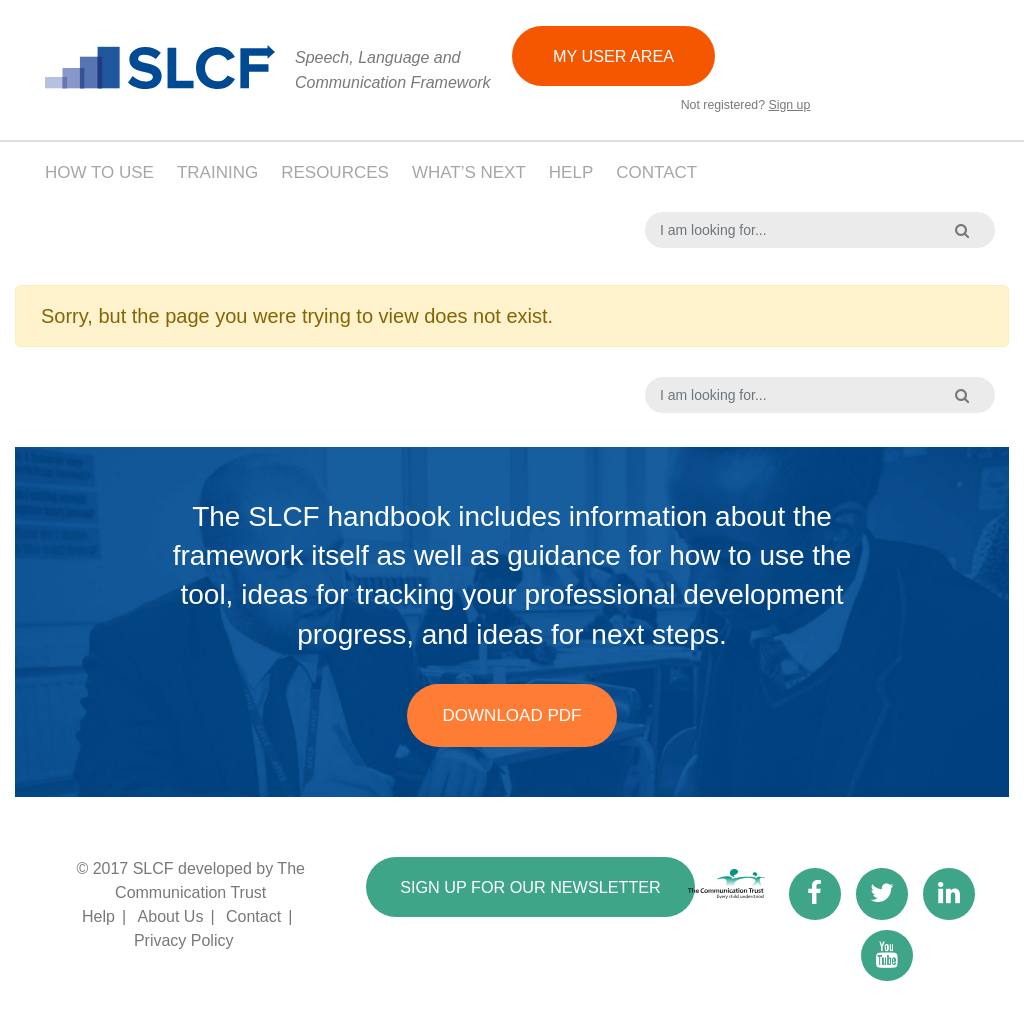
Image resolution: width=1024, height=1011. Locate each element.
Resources (335, 172)
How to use (99, 172)
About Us (171, 916)
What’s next (469, 172)
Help (571, 172)
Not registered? (745, 106)
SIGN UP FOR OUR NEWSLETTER (539, 888)
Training (217, 172)
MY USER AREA (616, 55)
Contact (656, 172)
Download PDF (512, 715)
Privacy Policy (184, 940)
